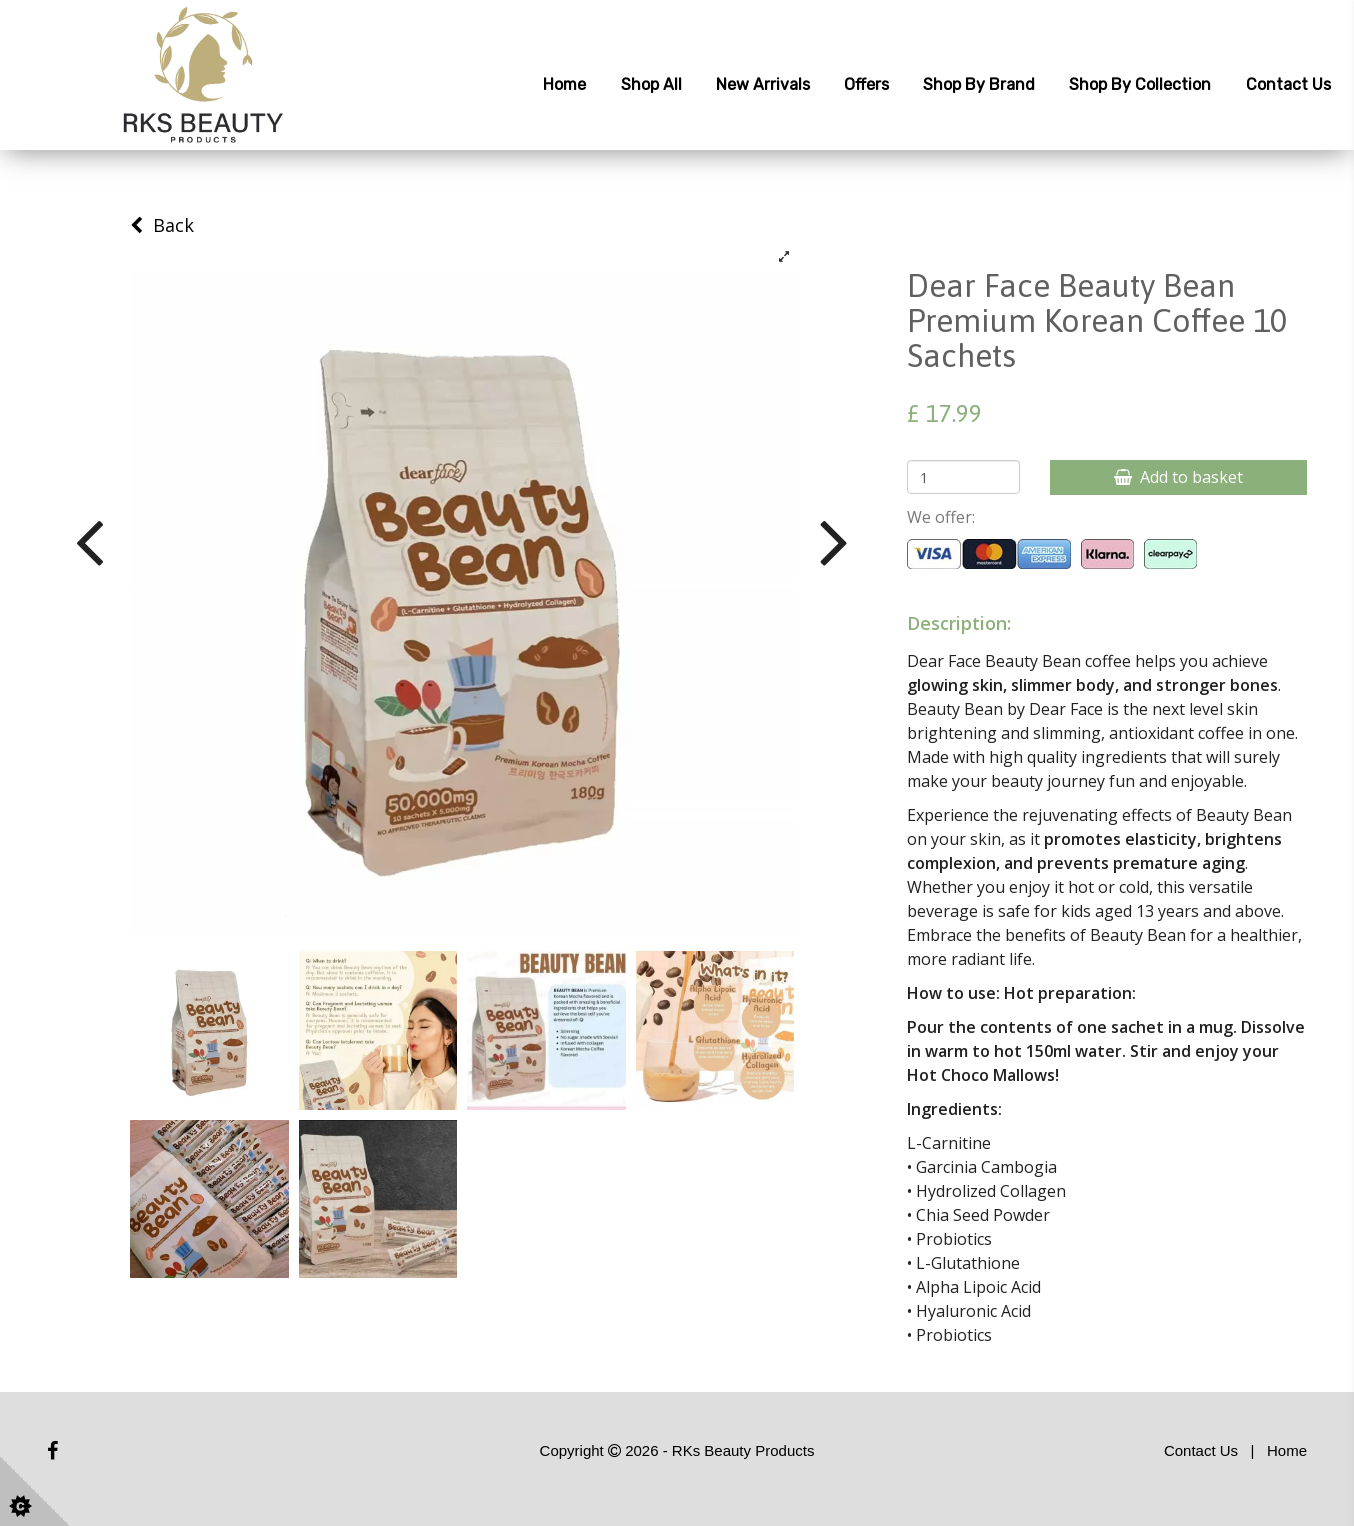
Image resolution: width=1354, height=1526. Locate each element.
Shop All (651, 84)
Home (564, 84)
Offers (866, 84)
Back (162, 225)
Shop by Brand (979, 84)
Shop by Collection (1140, 84)
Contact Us (1288, 84)
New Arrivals (763, 84)
